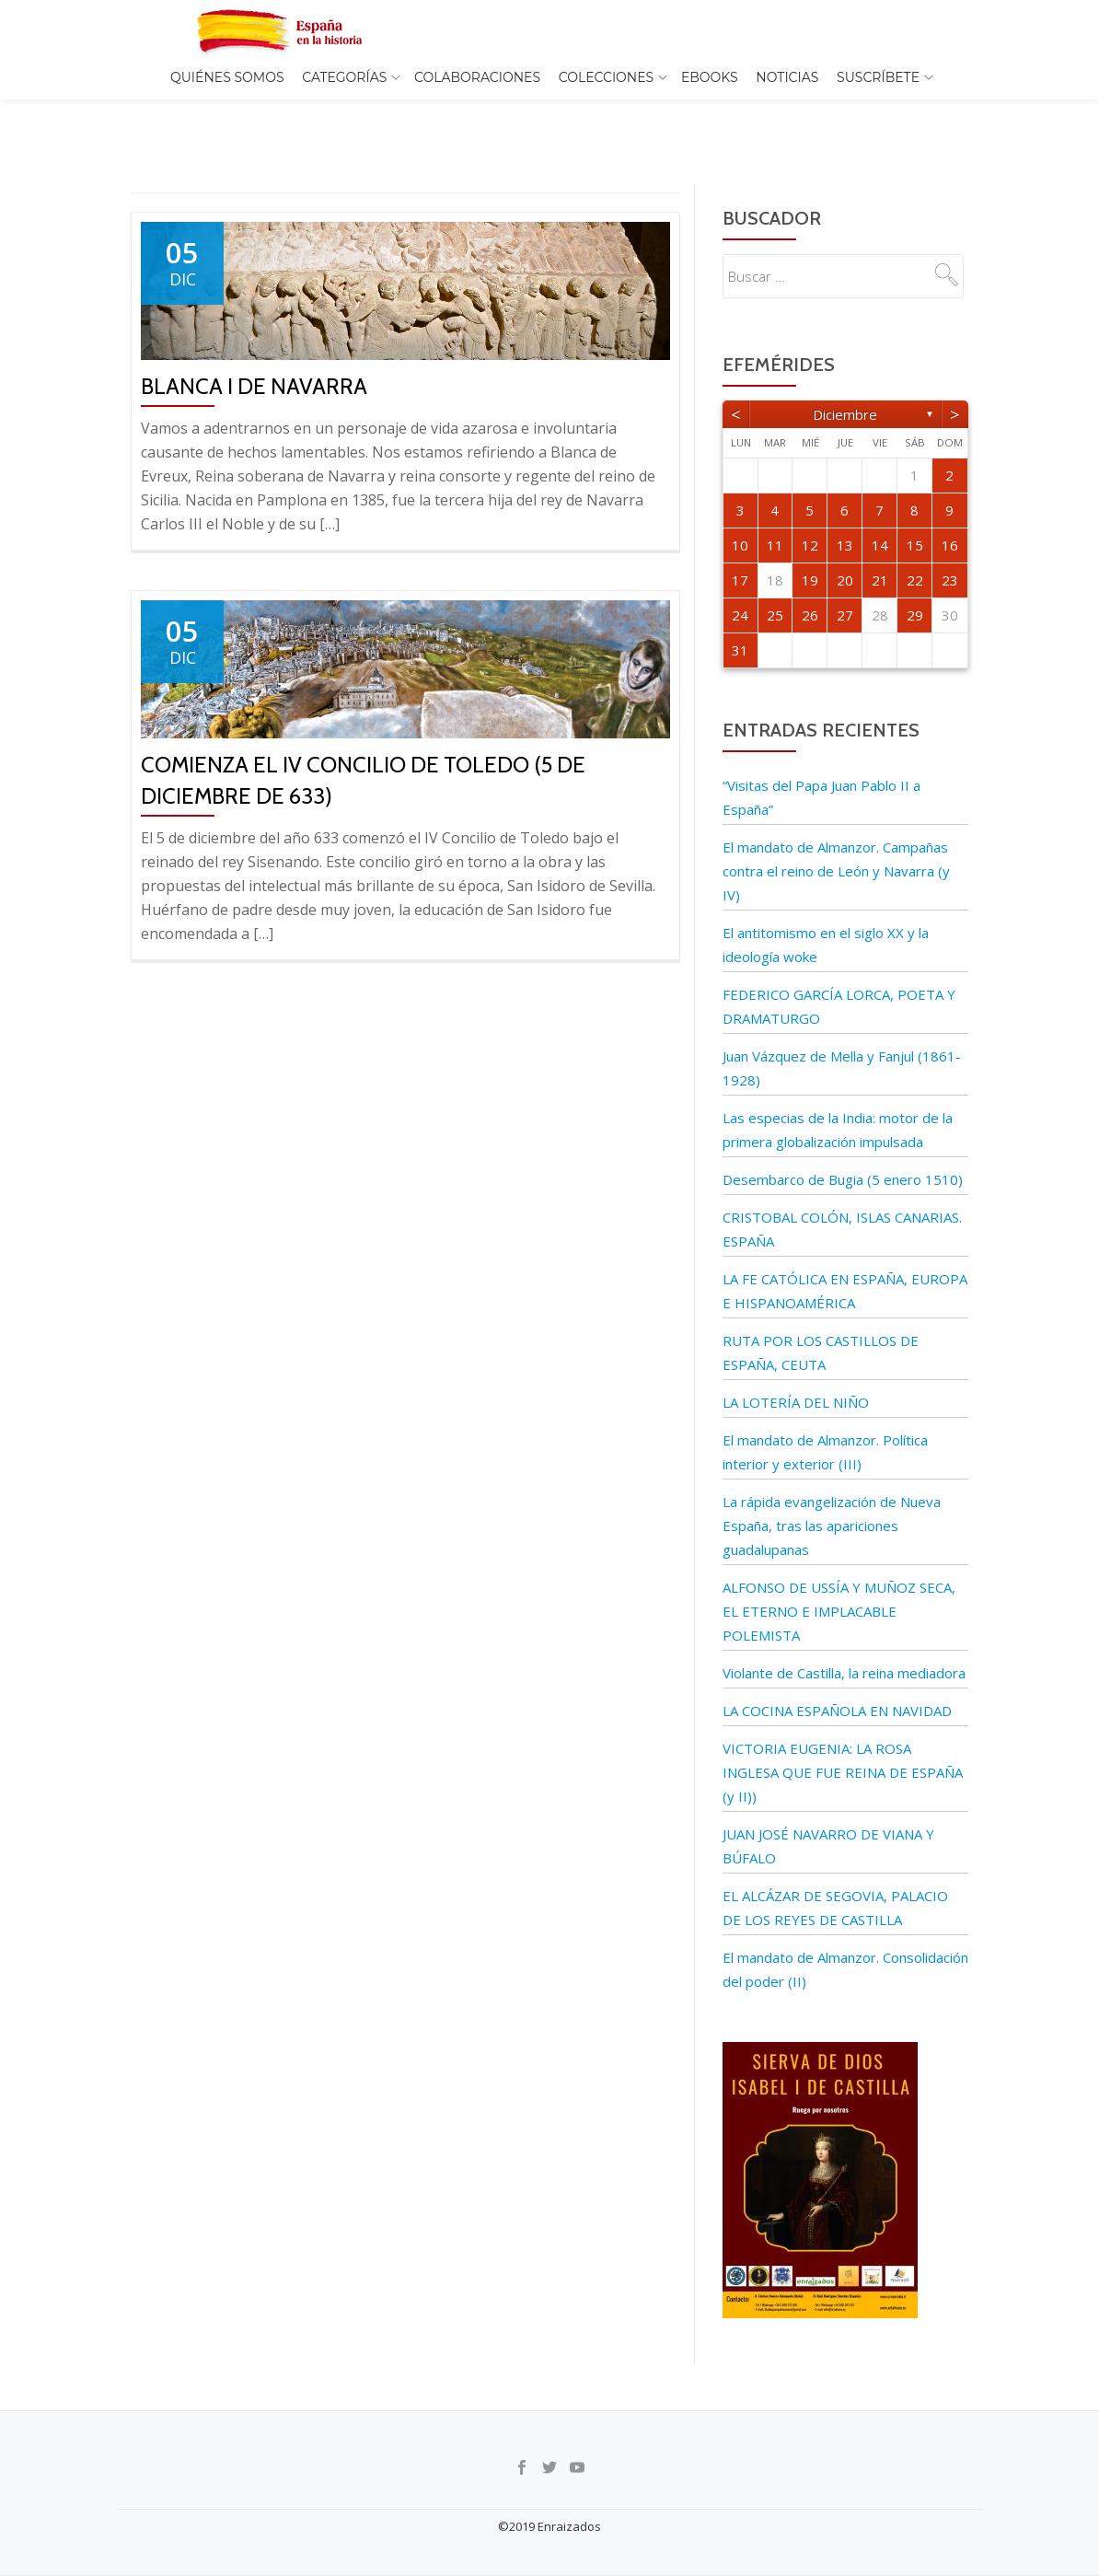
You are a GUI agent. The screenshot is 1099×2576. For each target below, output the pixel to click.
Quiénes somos (227, 77)
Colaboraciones (477, 77)
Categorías (344, 77)
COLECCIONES (606, 77)
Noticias (787, 77)
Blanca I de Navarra (254, 347)
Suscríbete (878, 77)
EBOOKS (709, 77)
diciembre (845, 375)
